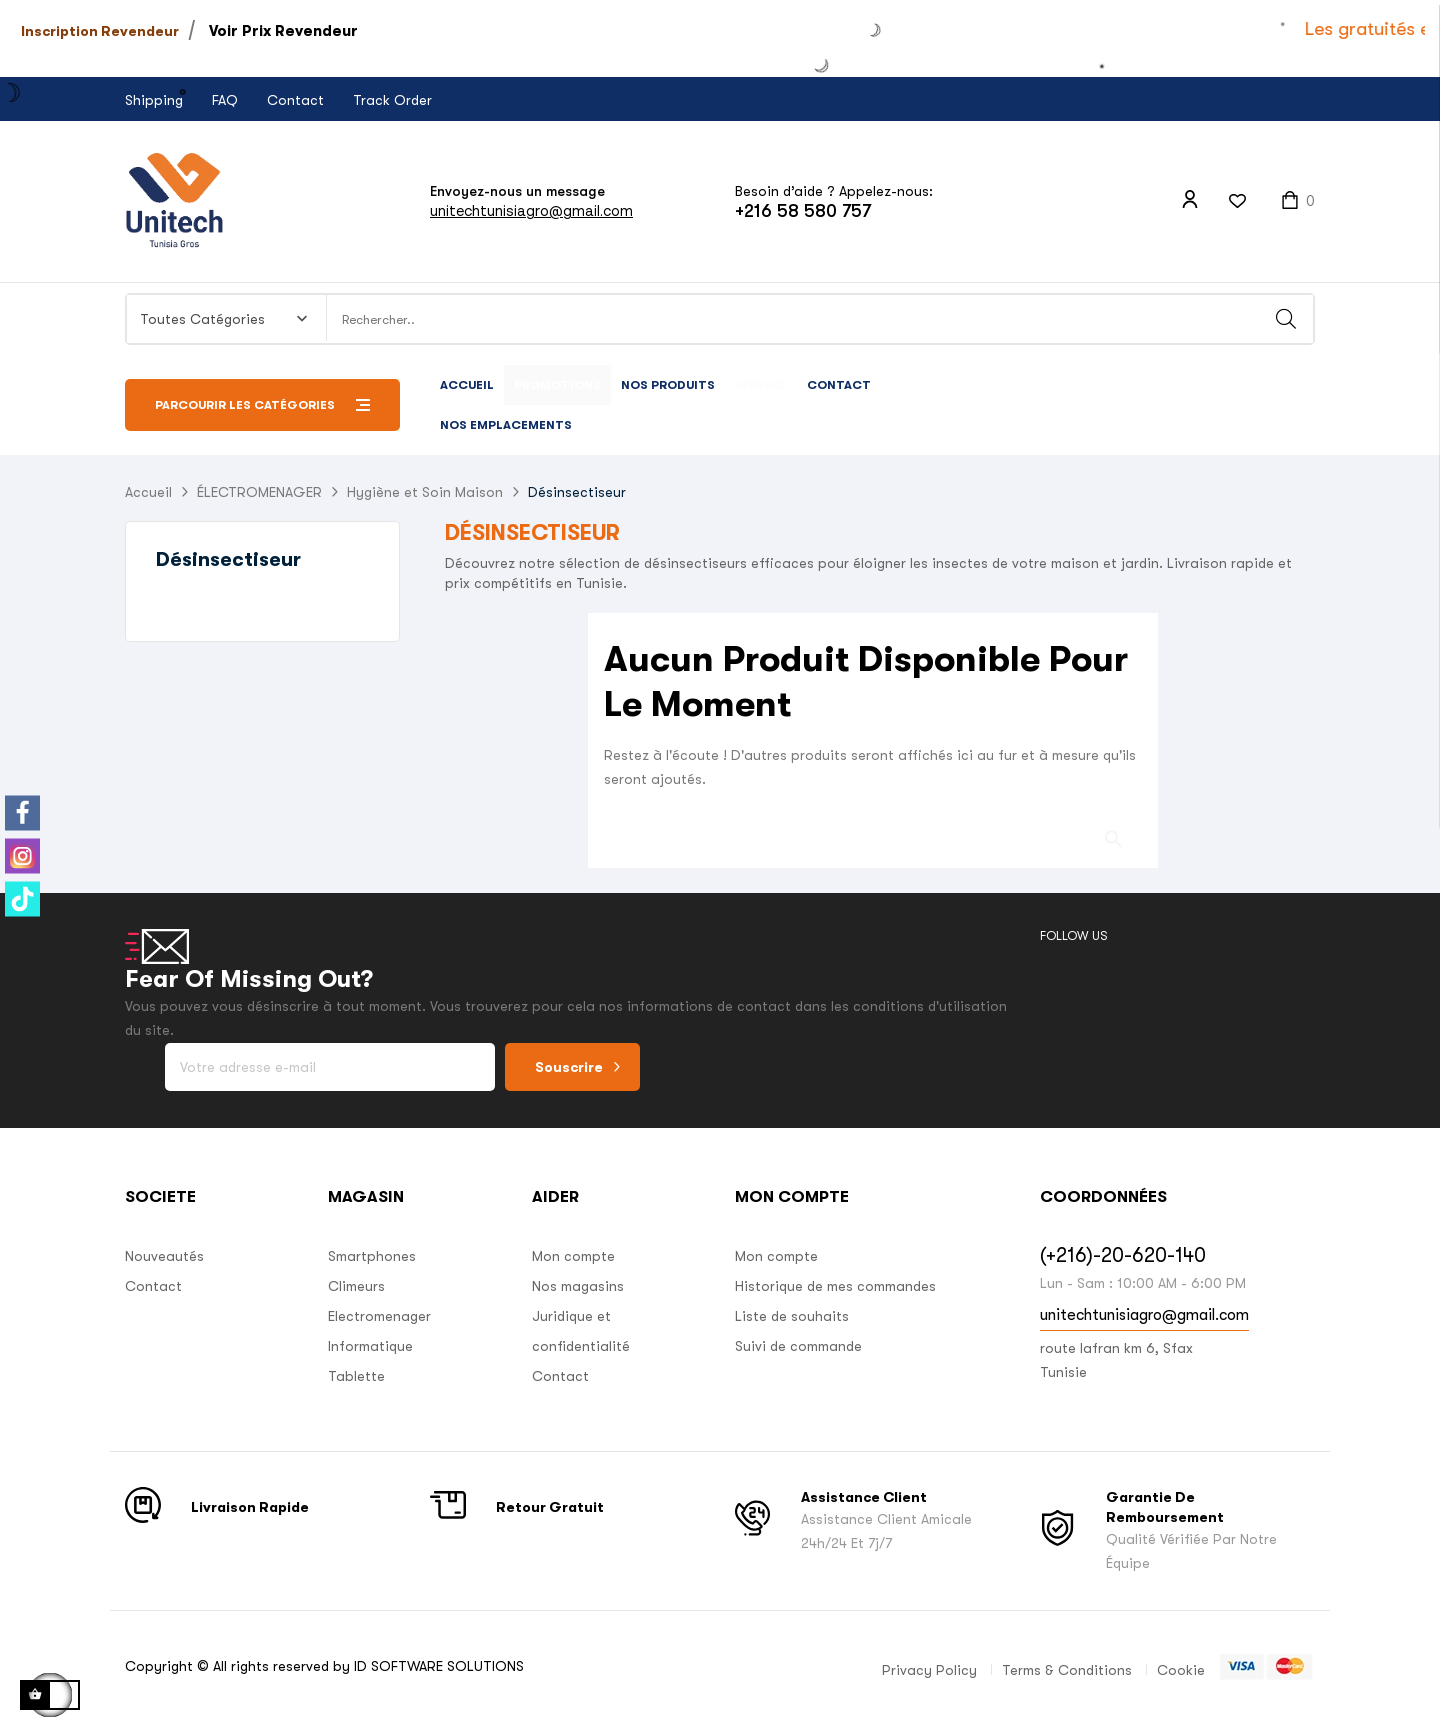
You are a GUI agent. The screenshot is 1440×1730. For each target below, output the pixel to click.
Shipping (154, 100)
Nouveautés (164, 1256)
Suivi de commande (798, 1346)
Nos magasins (578, 1286)
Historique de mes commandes (835, 1286)
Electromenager (379, 1316)
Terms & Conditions (1067, 1670)
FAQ (225, 100)
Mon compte (573, 1256)
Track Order (392, 100)
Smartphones (372, 1256)
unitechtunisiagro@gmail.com (531, 210)
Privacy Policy (929, 1670)
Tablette (356, 1376)
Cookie (1181, 1670)
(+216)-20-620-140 (1123, 1255)
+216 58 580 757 (803, 211)
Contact (295, 100)
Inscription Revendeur (100, 31)
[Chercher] (873, 829)
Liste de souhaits (792, 1316)
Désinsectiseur (228, 559)
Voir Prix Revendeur (283, 31)
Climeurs (356, 1286)
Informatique (370, 1346)
